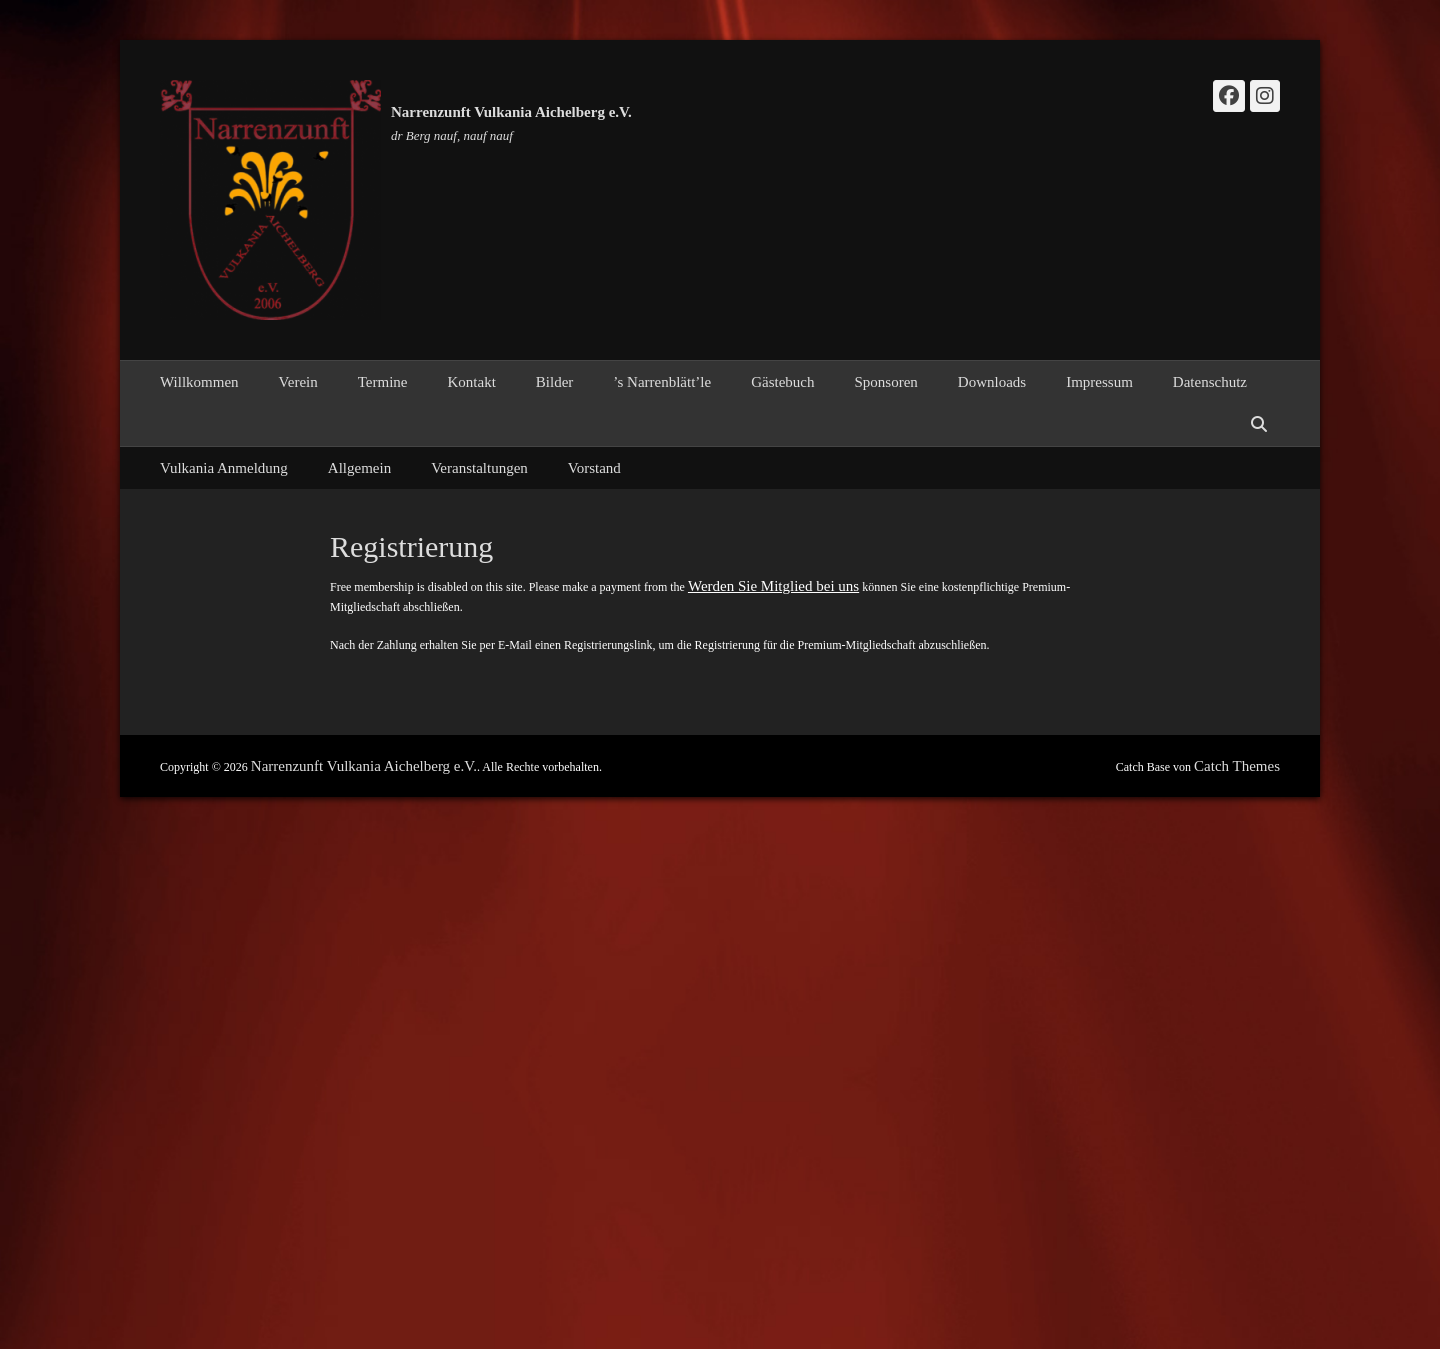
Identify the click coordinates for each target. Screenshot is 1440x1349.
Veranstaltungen (479, 468)
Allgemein (359, 468)
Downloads (992, 382)
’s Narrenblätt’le (662, 382)
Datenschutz (1210, 382)
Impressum (1099, 382)
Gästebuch (782, 382)
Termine (383, 382)
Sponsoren (886, 382)
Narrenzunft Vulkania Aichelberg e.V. (511, 112)
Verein (298, 382)
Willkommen (199, 382)
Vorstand (594, 468)
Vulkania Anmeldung (224, 468)
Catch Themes (1237, 766)
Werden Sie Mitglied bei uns (773, 586)
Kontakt (471, 382)
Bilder (555, 382)
